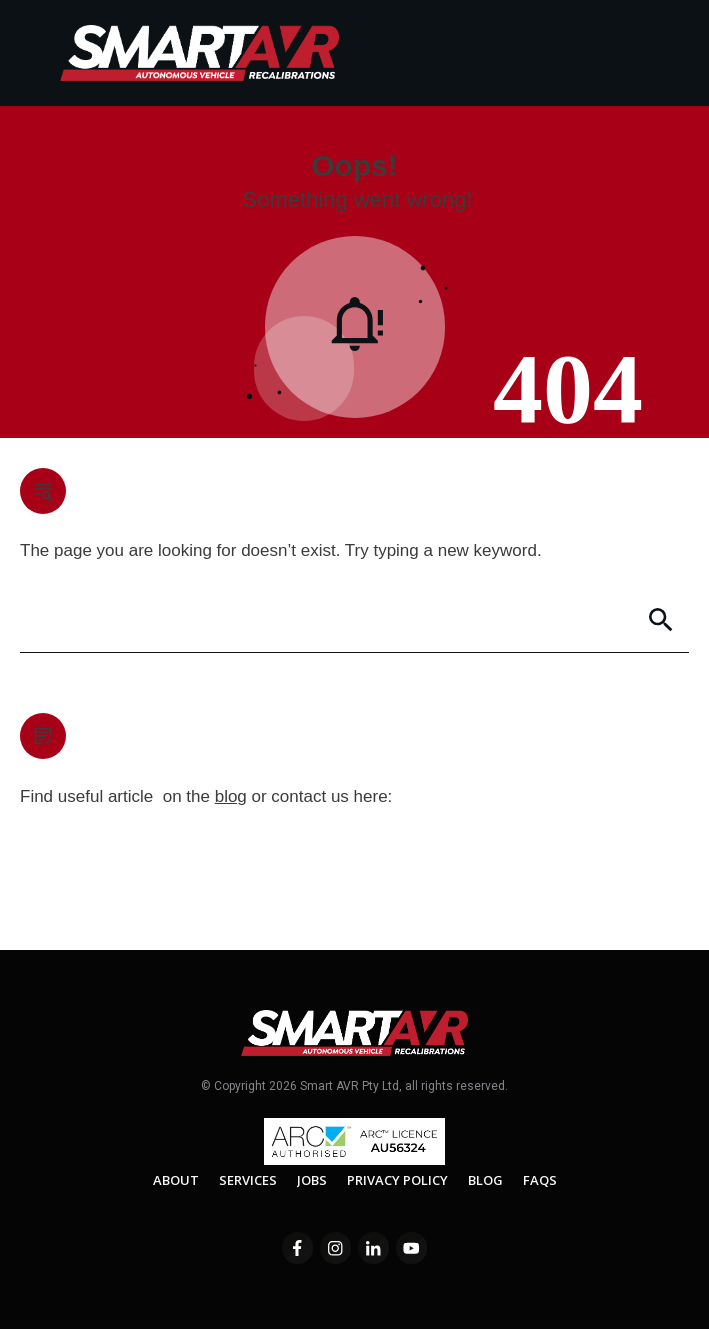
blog (231, 796)
